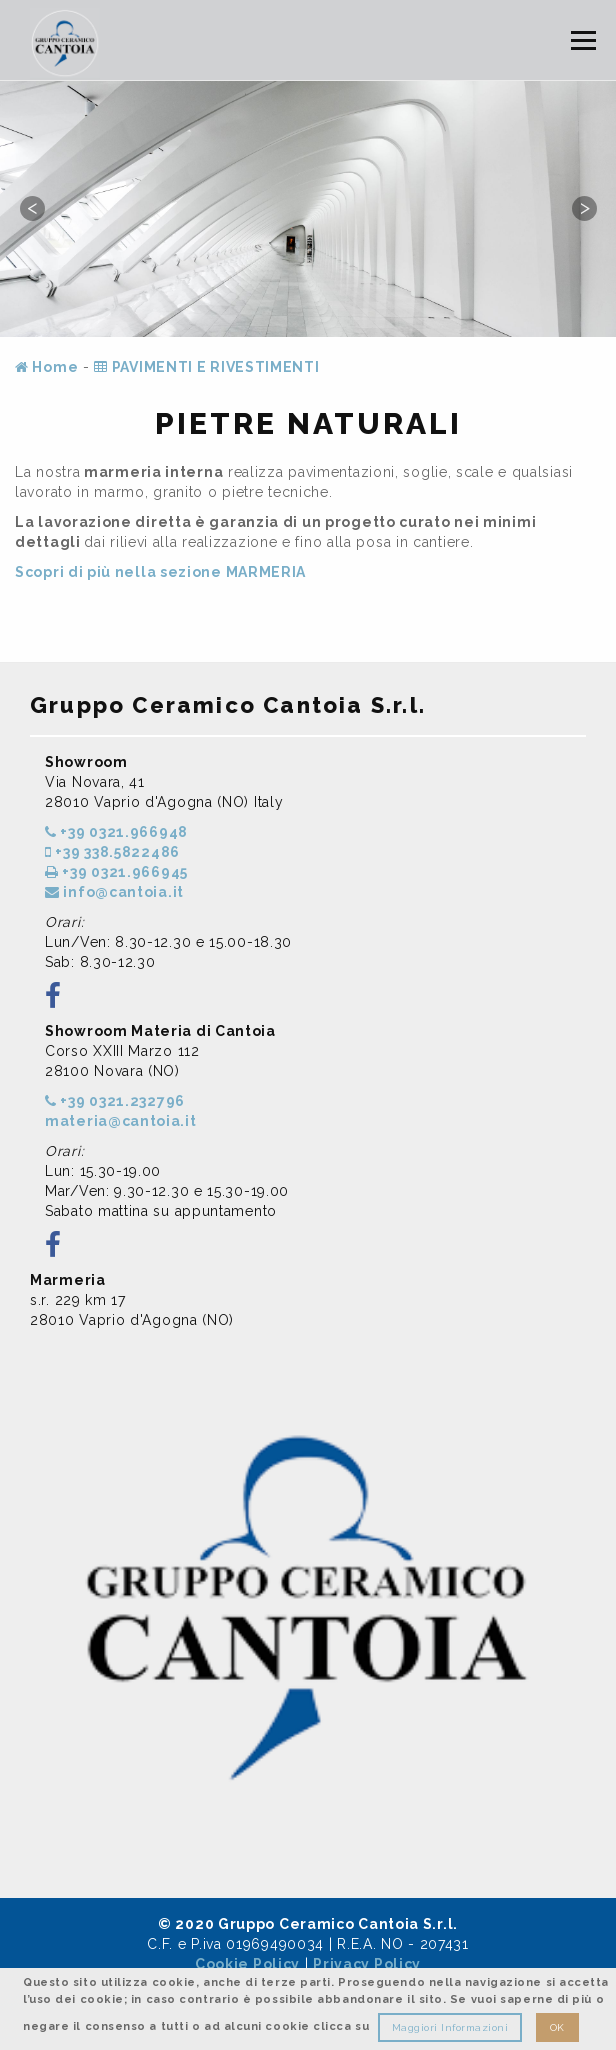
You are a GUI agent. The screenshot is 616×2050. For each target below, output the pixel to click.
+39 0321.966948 (116, 832)
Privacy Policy (367, 1964)
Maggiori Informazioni (450, 2027)
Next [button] (584, 208)
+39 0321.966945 (116, 872)
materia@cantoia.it (121, 1121)
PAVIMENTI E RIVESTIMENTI (206, 367)
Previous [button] (32, 208)
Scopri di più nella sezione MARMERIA (160, 572)
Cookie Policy (247, 1964)
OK (557, 2027)
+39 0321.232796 (115, 1101)
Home (46, 367)
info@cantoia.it (114, 892)
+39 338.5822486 (112, 852)
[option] (308, 208)
